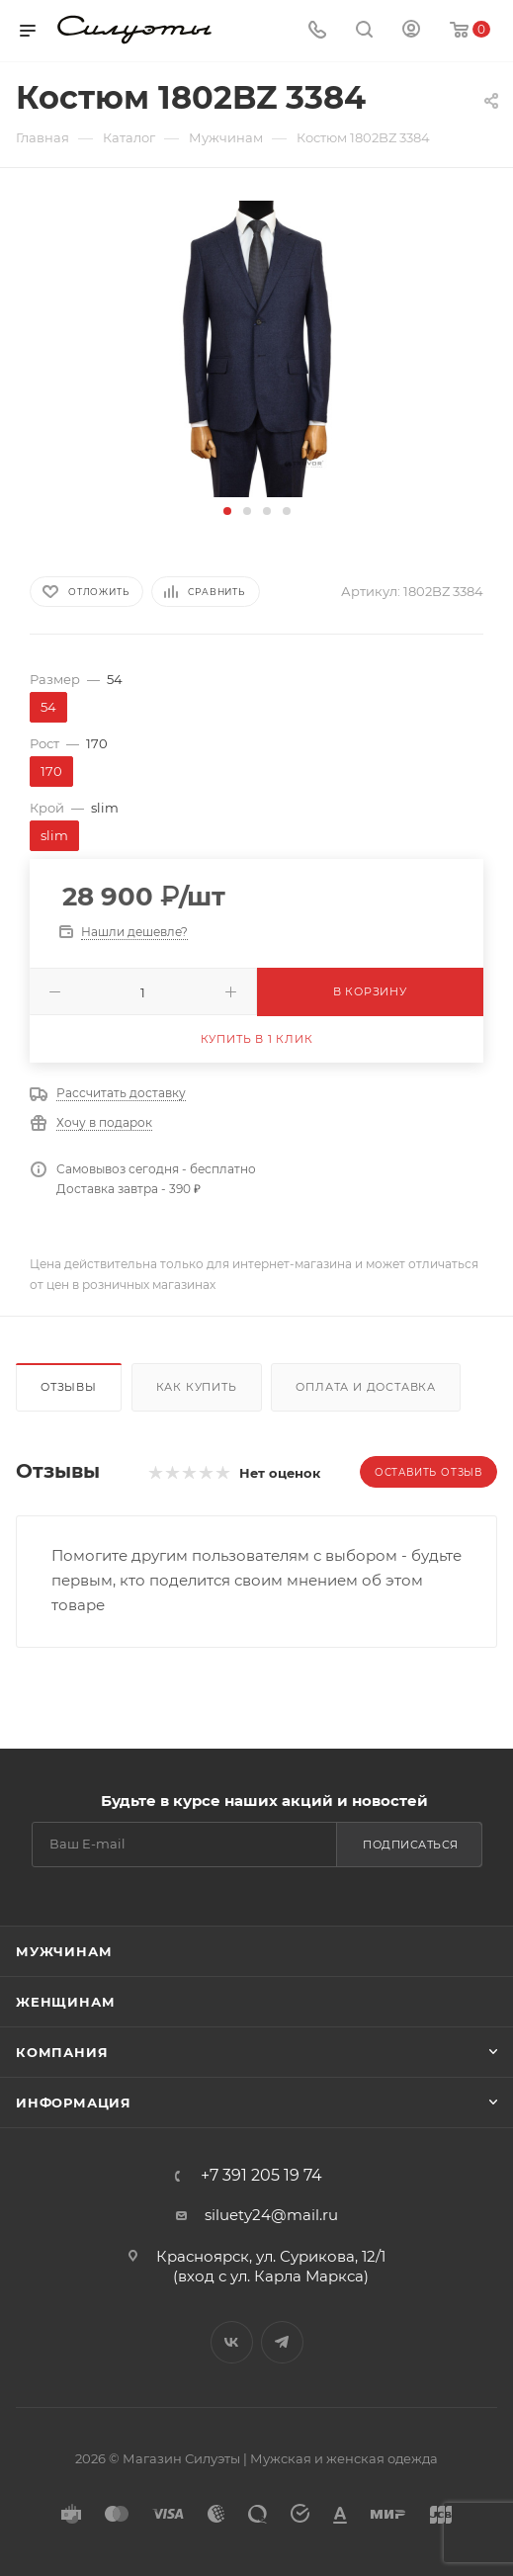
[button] (227, 511)
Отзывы (69, 1387)
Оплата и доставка (366, 1387)
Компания (62, 2052)
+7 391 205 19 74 (261, 2176)
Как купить (196, 1387)
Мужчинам (64, 1951)
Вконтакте (232, 2342)
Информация (73, 2102)
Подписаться (411, 1844)
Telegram (282, 2342)
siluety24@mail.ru (271, 2214)
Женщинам (65, 2002)
